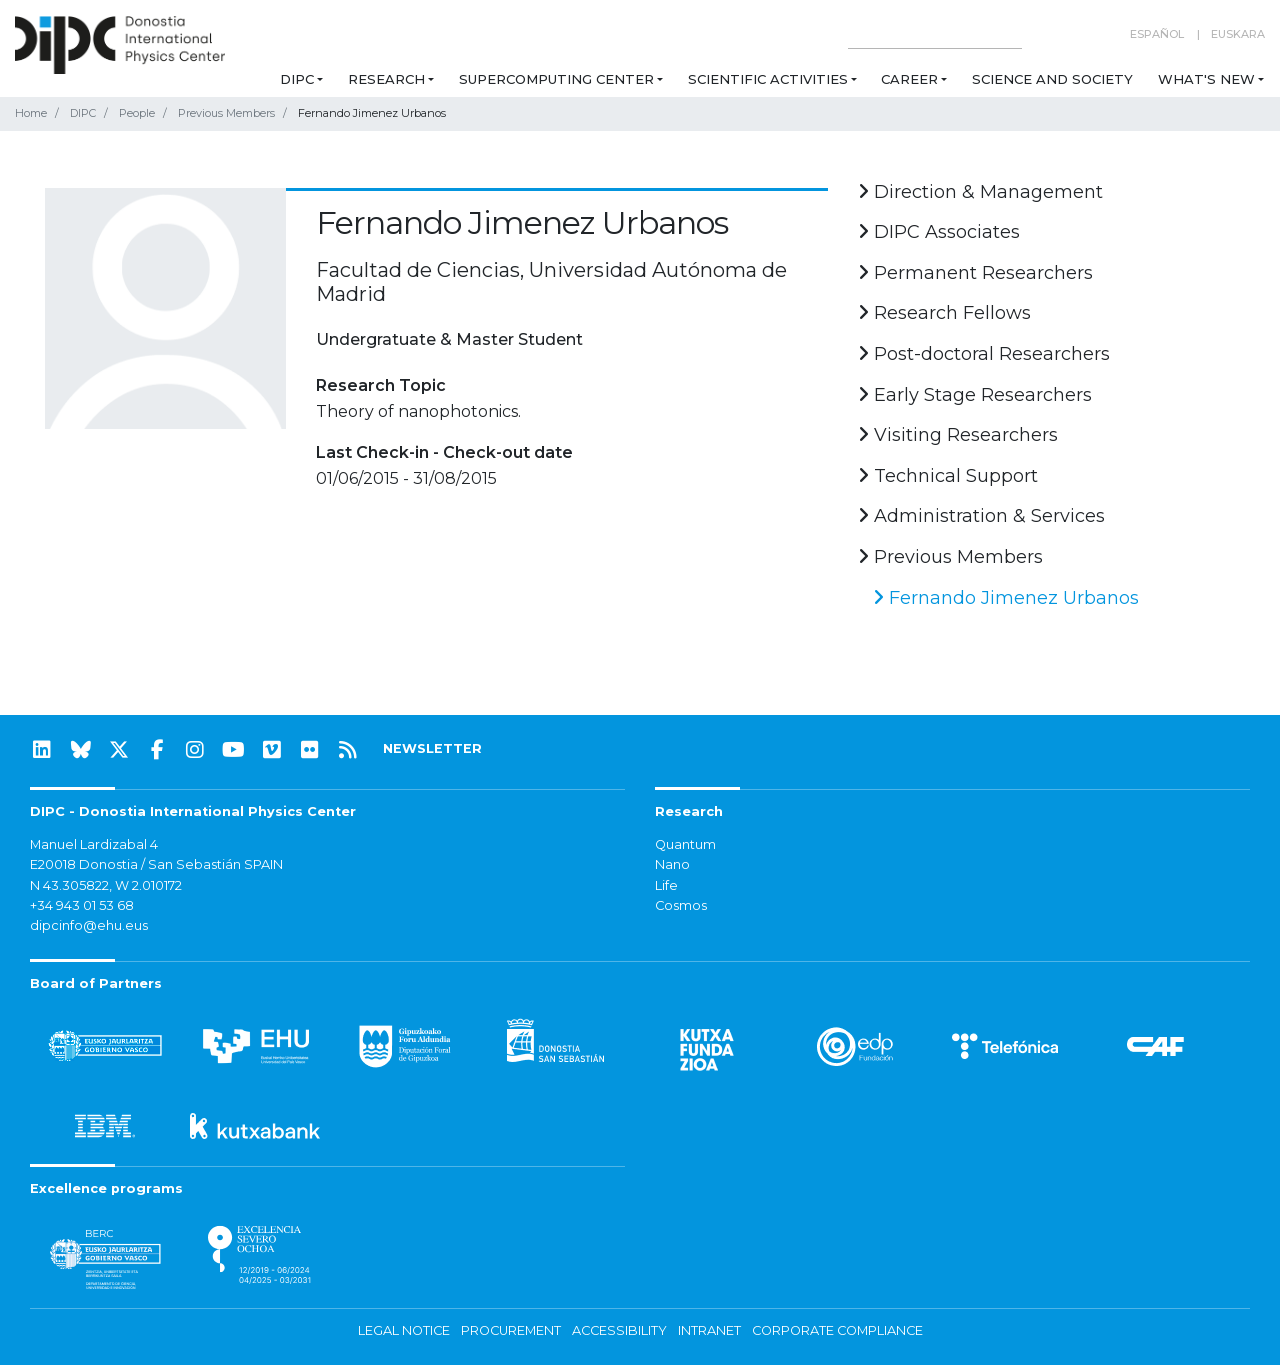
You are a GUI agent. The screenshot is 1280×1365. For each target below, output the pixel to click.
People (137, 113)
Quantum (685, 844)
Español (1157, 34)
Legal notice (404, 1330)
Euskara (1238, 34)
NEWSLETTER (432, 748)
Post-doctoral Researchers (984, 354)
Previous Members (226, 113)
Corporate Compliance (837, 1330)
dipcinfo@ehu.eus (89, 925)
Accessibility (619, 1330)
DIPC (297, 79)
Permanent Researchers (975, 273)
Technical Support (948, 476)
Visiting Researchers (958, 435)
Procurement (511, 1330)
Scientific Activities (768, 79)
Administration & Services (981, 516)
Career (909, 79)
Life (666, 885)
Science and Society (1052, 79)
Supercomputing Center (556, 79)
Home (31, 113)
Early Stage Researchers (975, 395)
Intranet (709, 1330)
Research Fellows (944, 313)
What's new (1206, 79)
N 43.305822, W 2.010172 (106, 885)
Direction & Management (980, 192)
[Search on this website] (935, 34)
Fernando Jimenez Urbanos (1006, 598)
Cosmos (681, 905)
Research (386, 79)
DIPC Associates (939, 232)
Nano (672, 864)
